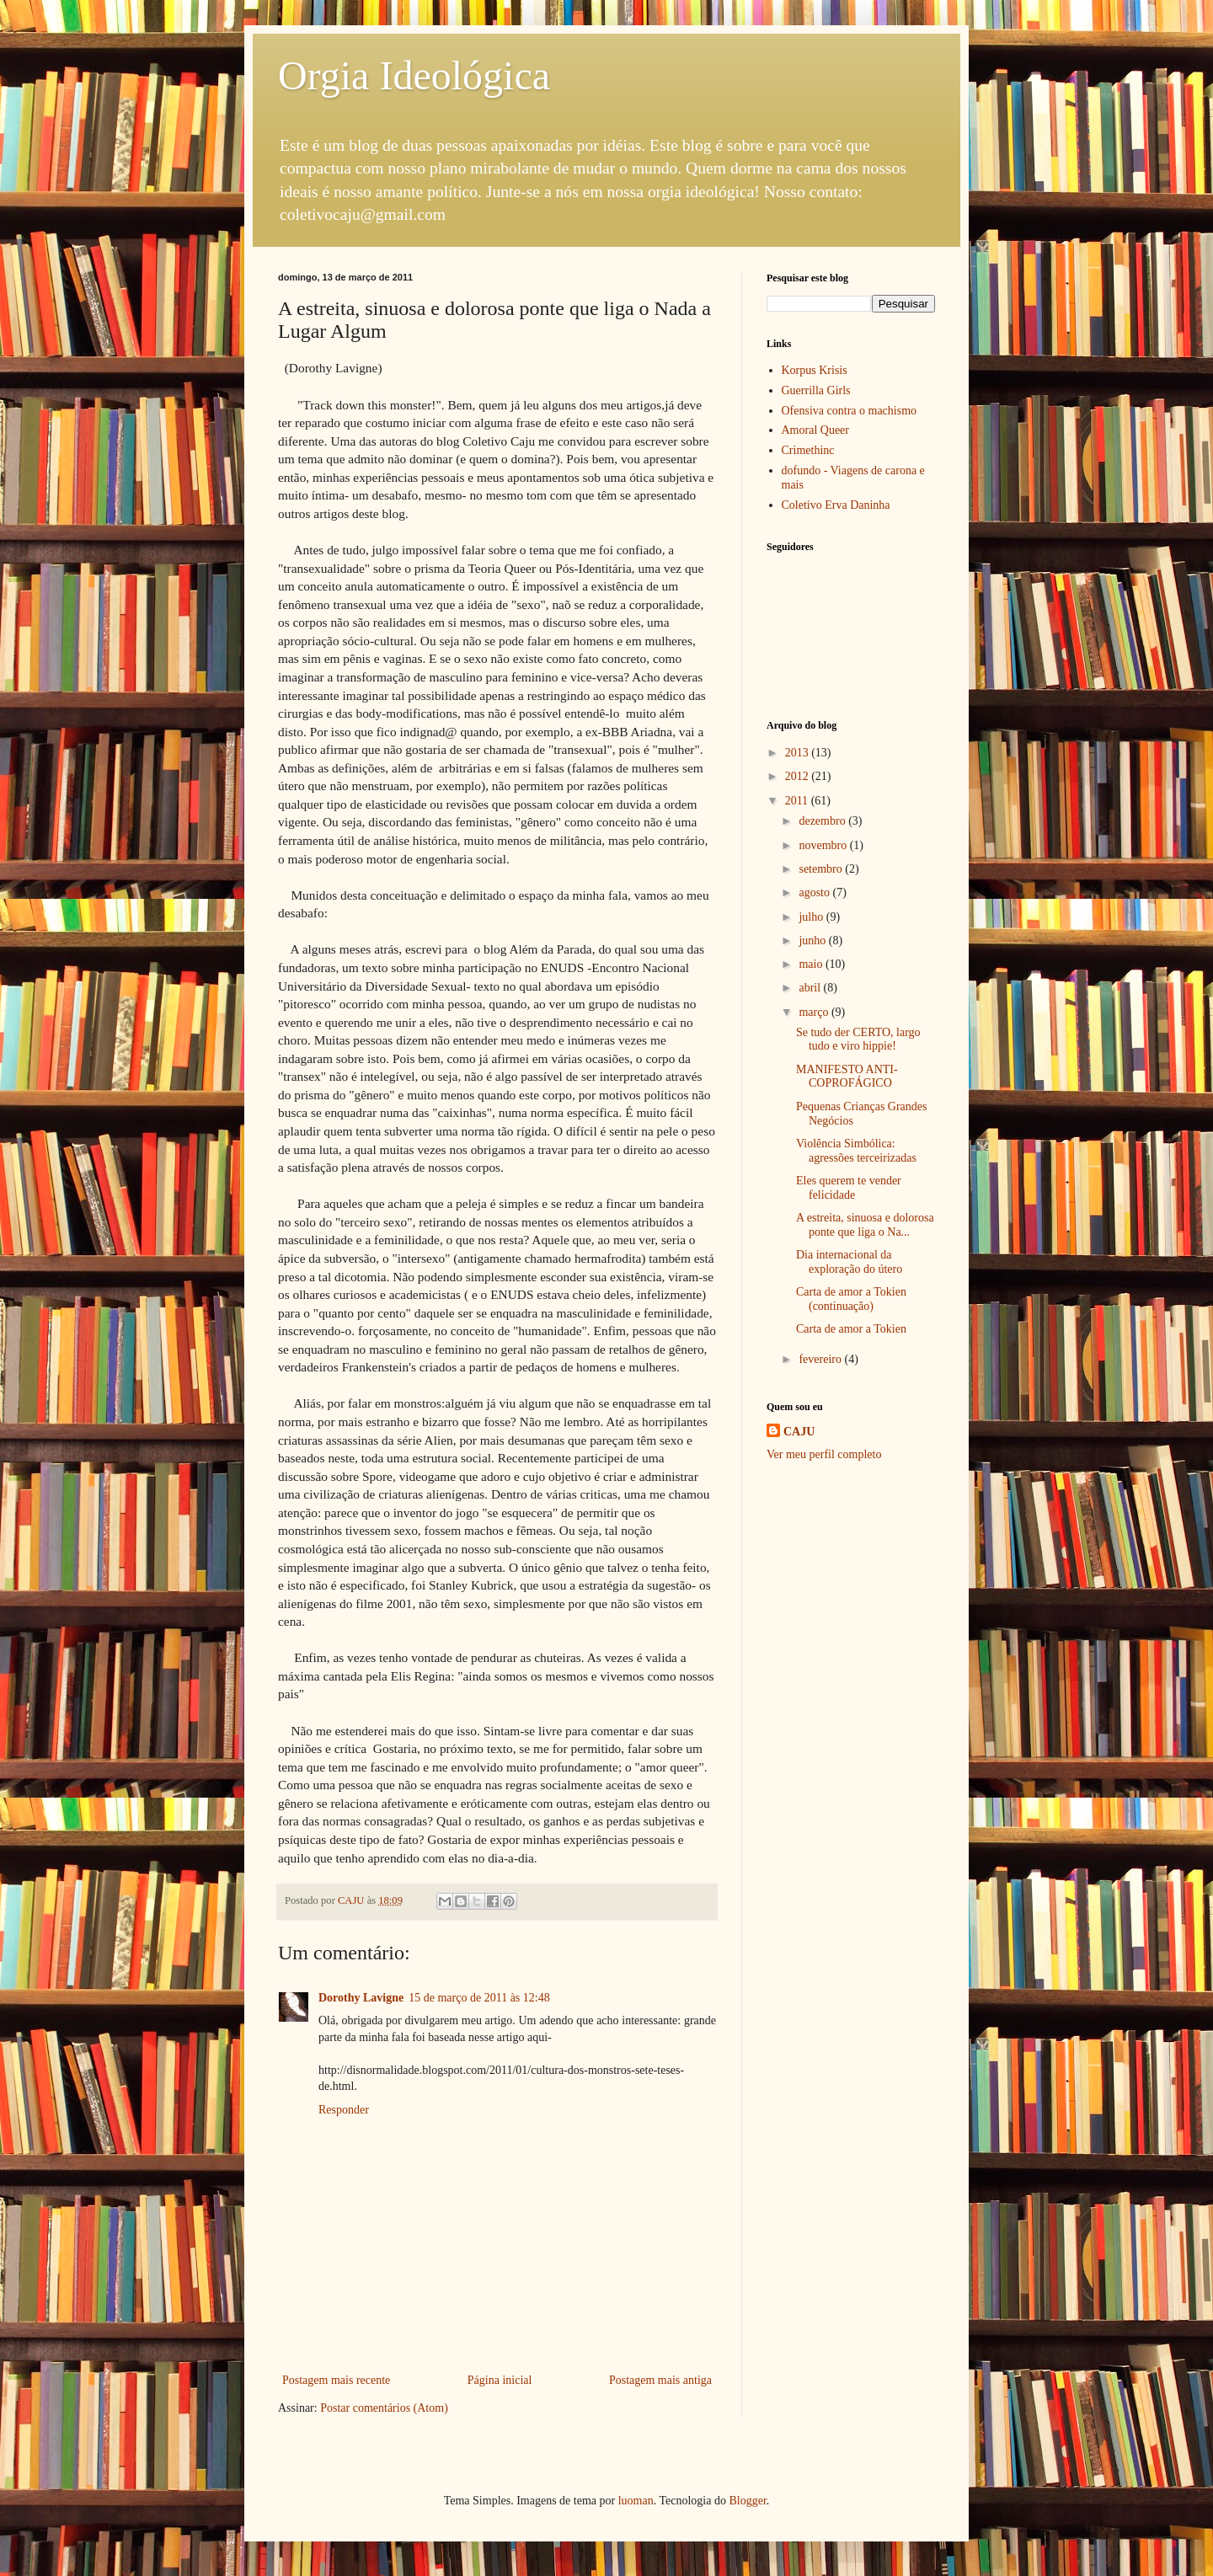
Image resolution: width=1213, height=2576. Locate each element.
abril (811, 987)
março (815, 1012)
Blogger (747, 2500)
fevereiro (821, 1359)
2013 (798, 752)
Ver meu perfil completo (824, 1454)
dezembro (823, 821)
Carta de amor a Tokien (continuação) (851, 1298)
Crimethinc (808, 450)
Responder (343, 2109)
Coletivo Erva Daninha (836, 505)
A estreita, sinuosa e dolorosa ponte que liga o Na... (865, 1224)
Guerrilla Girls (816, 390)
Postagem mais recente (336, 2380)
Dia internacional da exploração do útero (849, 1261)
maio (812, 964)
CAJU (799, 1431)
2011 (798, 800)
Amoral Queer (815, 430)
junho (813, 940)
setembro (822, 869)
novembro (824, 845)
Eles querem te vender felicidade (848, 1187)
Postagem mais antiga (660, 2380)
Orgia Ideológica (414, 75)
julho (812, 917)
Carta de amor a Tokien (851, 1329)
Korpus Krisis (814, 370)
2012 (798, 776)
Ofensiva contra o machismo (849, 410)
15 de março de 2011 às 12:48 (479, 1997)
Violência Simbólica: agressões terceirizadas (856, 1150)
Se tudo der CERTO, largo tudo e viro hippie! (858, 1039)
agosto (815, 892)
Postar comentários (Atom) (384, 2408)
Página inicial (500, 2380)
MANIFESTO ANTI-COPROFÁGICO (847, 1076)
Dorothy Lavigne (360, 1997)
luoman (636, 2500)
